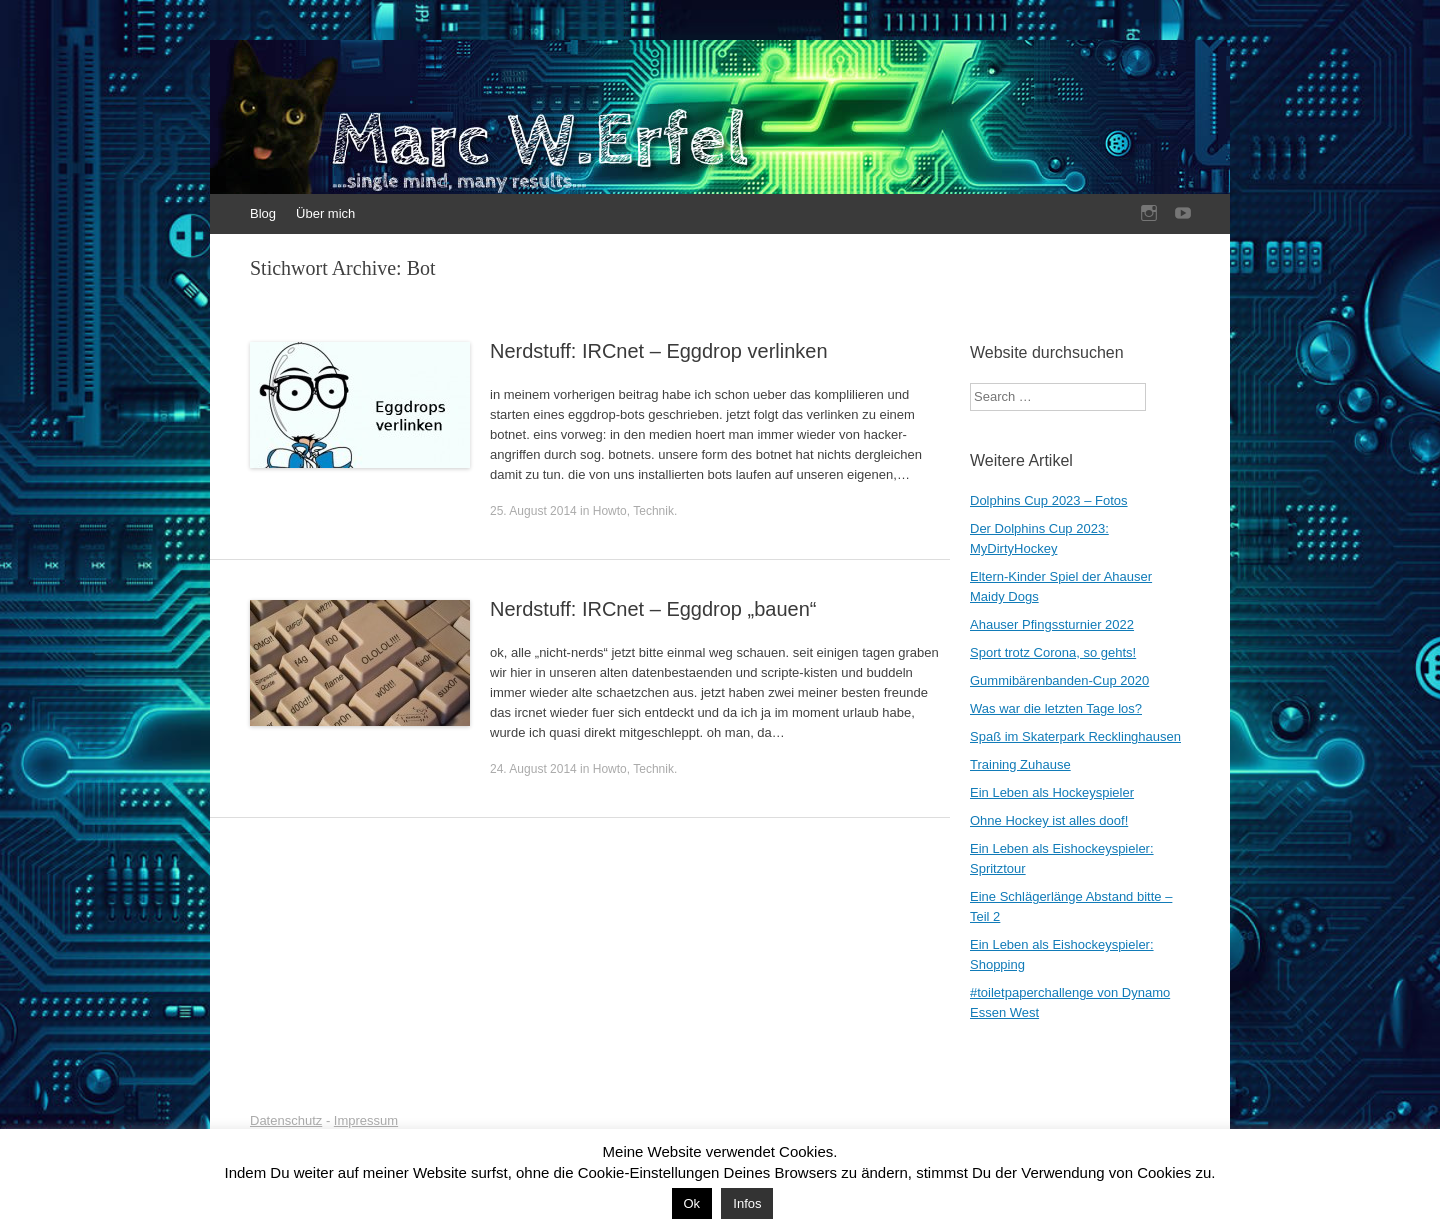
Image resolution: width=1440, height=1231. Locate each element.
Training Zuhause (1020, 764)
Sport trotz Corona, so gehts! (1053, 652)
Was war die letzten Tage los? (1056, 708)
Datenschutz (286, 1120)
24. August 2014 (533, 769)
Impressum (366, 1120)
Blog (263, 213)
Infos (747, 1203)
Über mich (325, 213)
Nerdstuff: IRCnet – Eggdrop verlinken (659, 351)
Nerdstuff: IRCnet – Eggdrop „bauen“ (653, 609)
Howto (610, 511)
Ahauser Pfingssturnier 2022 (1052, 624)
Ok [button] (692, 1203)
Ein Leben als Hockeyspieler (1052, 792)
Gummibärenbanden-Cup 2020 (1059, 680)
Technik (653, 511)
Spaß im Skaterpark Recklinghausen (1075, 736)
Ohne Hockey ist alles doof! (1049, 820)
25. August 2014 (533, 511)
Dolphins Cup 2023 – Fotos (1049, 500)
